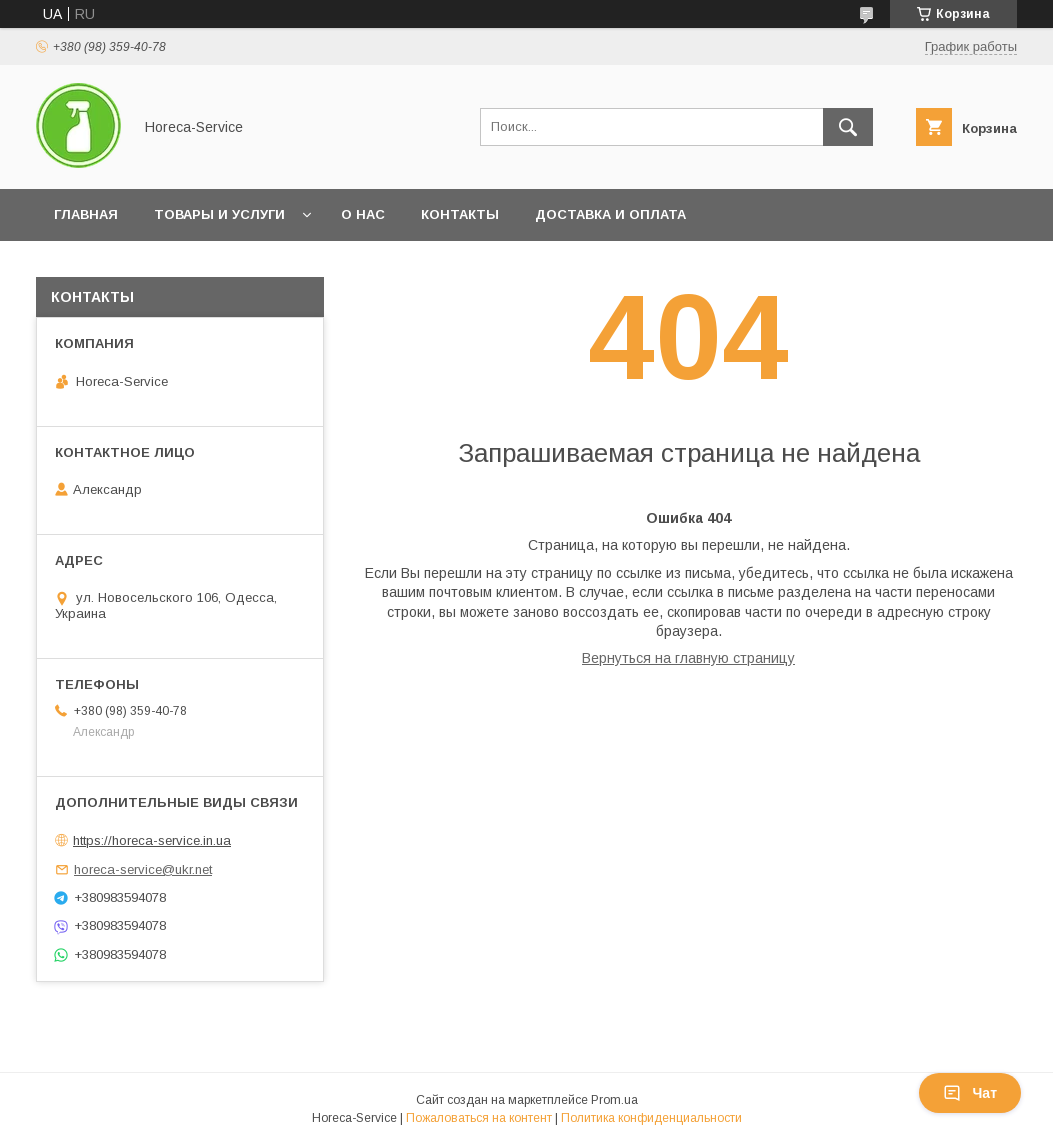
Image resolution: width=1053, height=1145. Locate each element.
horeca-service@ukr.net (143, 869)
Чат (970, 1093)
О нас (363, 214)
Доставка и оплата (610, 214)
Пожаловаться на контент (479, 1118)
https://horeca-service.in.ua (152, 840)
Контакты (460, 214)
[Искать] (848, 127)
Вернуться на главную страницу (688, 658)
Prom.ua (614, 1100)
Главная (86, 214)
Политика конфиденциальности (651, 1118)
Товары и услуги (219, 214)
